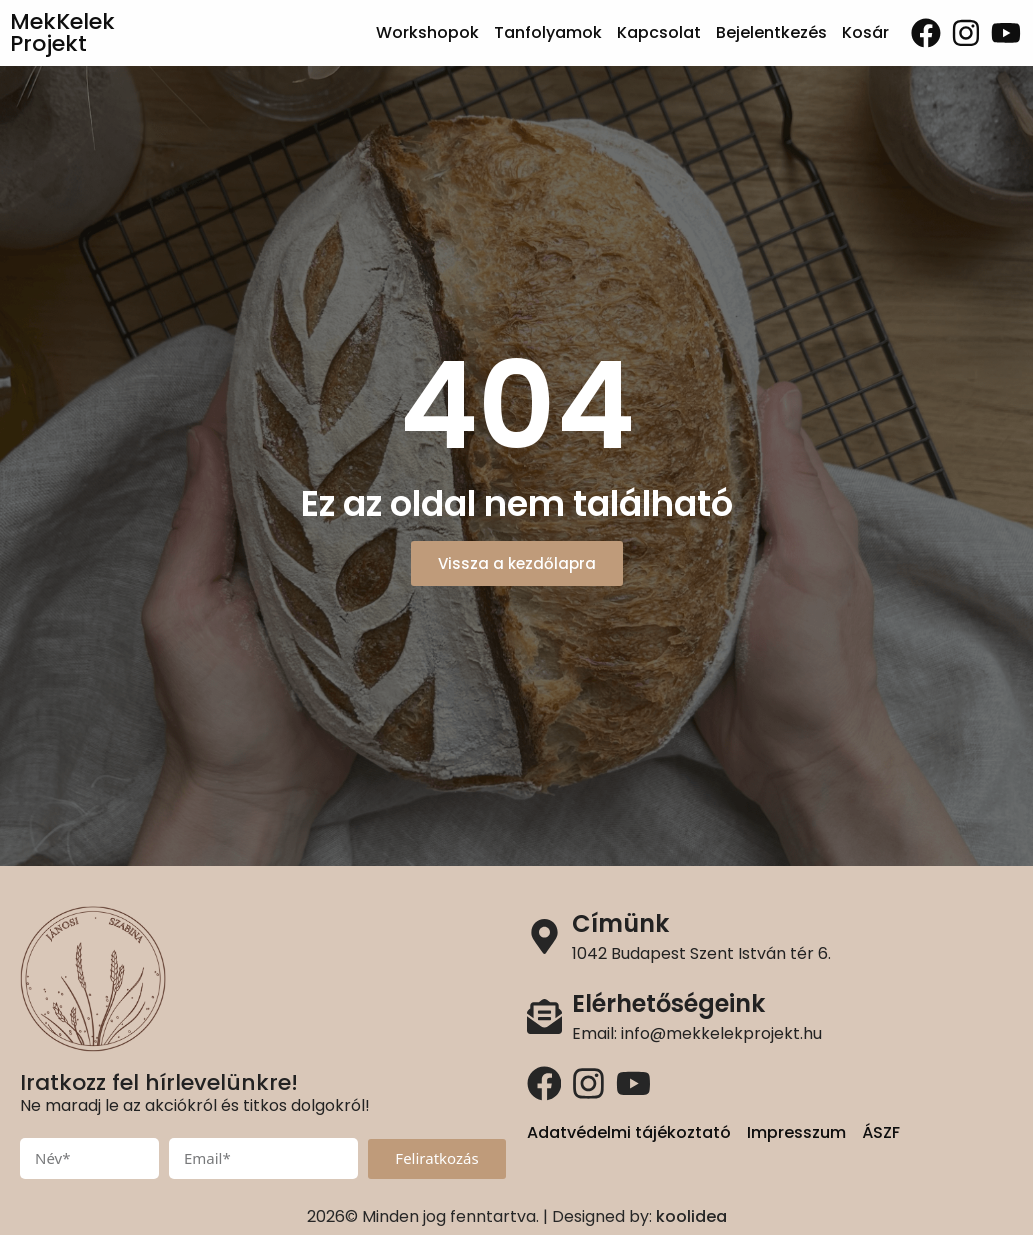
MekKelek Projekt (62, 32)
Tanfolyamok (548, 32)
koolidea (691, 1216)
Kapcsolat (659, 32)
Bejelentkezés (771, 32)
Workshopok (427, 32)
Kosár (865, 32)
